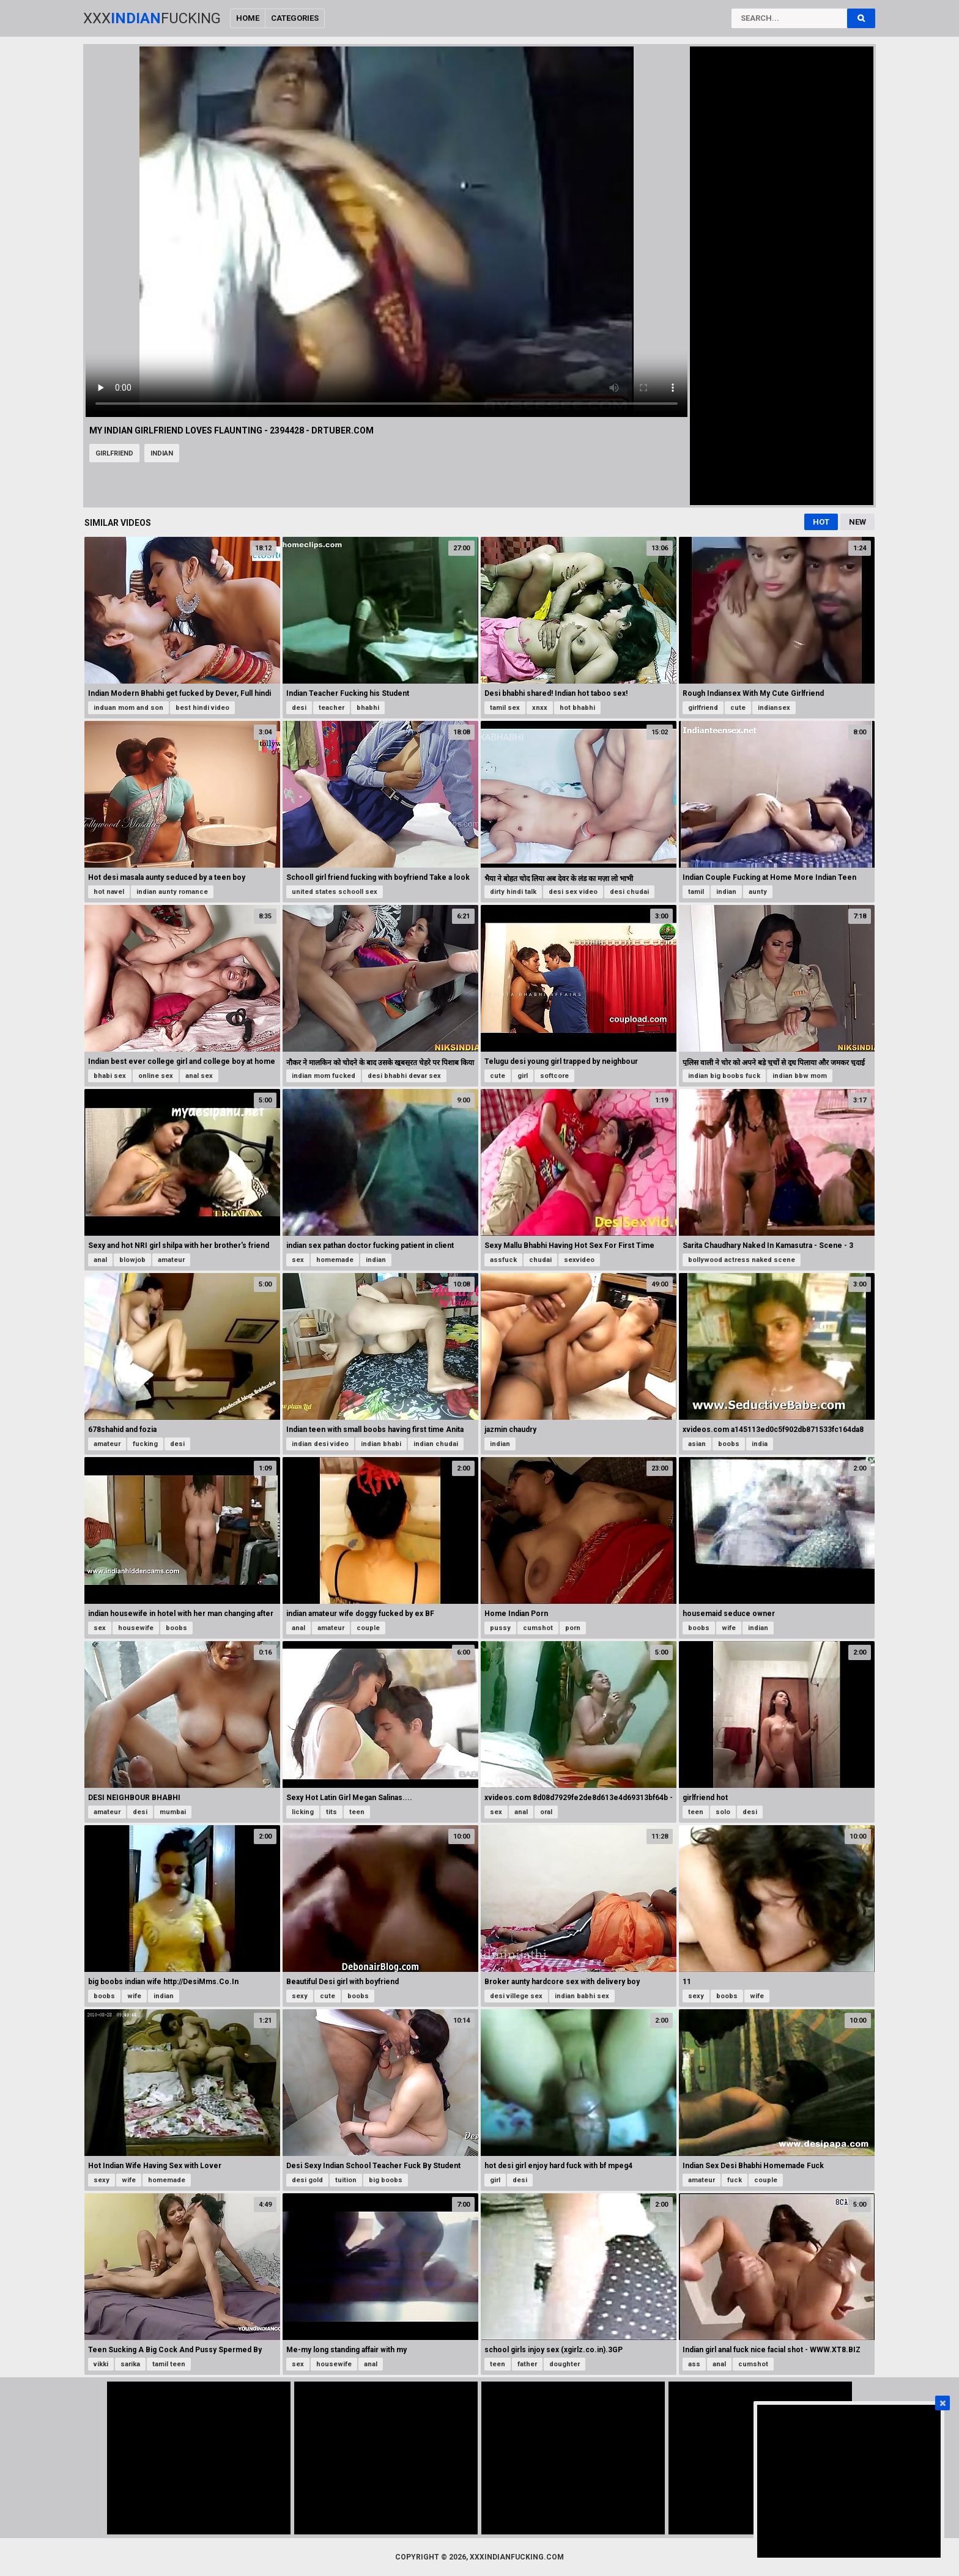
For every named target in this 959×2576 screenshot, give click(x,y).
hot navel (109, 892)
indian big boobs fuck (724, 1076)
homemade (335, 1260)
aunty (758, 892)
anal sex (199, 1076)
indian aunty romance (172, 892)
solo (723, 1812)
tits (331, 1812)
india (760, 1444)
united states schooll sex (334, 892)
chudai (540, 1260)
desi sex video (573, 892)
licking (303, 1812)
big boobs (385, 2180)
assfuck (503, 1260)
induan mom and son (128, 708)
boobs (728, 1444)
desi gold (307, 2180)
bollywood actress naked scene (741, 1260)
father (527, 2364)
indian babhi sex (582, 1996)
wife (729, 1628)
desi (299, 708)
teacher (331, 708)
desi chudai (629, 892)
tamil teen (168, 2364)
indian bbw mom (799, 1076)
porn (572, 1628)
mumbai (173, 1812)
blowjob (132, 1260)
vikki (101, 2364)
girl (522, 1076)
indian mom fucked (323, 1076)
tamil (696, 892)
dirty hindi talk (513, 892)
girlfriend (114, 453)
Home (247, 18)
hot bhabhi (577, 708)
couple (368, 1628)
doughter (564, 2364)
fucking (145, 1444)
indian (161, 453)
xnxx (539, 708)
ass (694, 2364)
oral (546, 1812)
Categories (295, 18)
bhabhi (368, 708)
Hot (821, 521)
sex (298, 1260)
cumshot (538, 1628)
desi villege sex (516, 1996)
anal (100, 1260)
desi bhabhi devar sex (404, 1076)
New (857, 521)
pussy (500, 1628)
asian (697, 1444)
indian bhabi (381, 1444)
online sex (155, 1076)
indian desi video (320, 1444)
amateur (171, 1260)
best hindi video (202, 708)
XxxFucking (152, 18)
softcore (554, 1076)
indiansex (774, 708)
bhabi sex (110, 1076)
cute (738, 708)
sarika (130, 2364)
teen (357, 1812)
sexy (300, 1996)
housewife (136, 1628)
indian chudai (435, 1444)
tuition (346, 2180)
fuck (734, 2180)
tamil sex (505, 708)
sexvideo (579, 1260)
